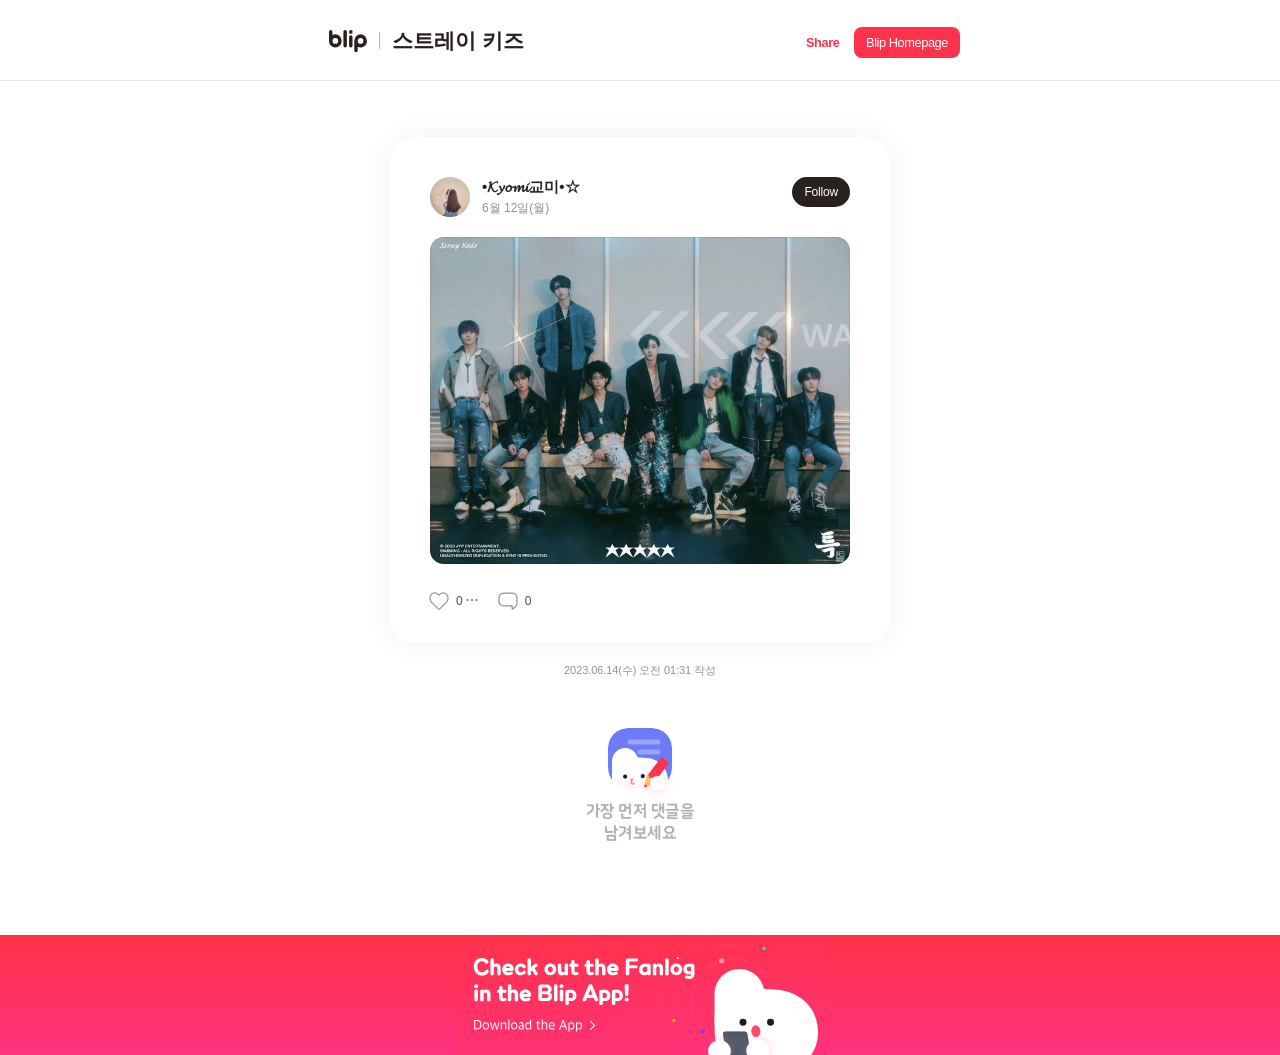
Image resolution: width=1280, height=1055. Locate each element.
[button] (822, 40)
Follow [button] (821, 192)
